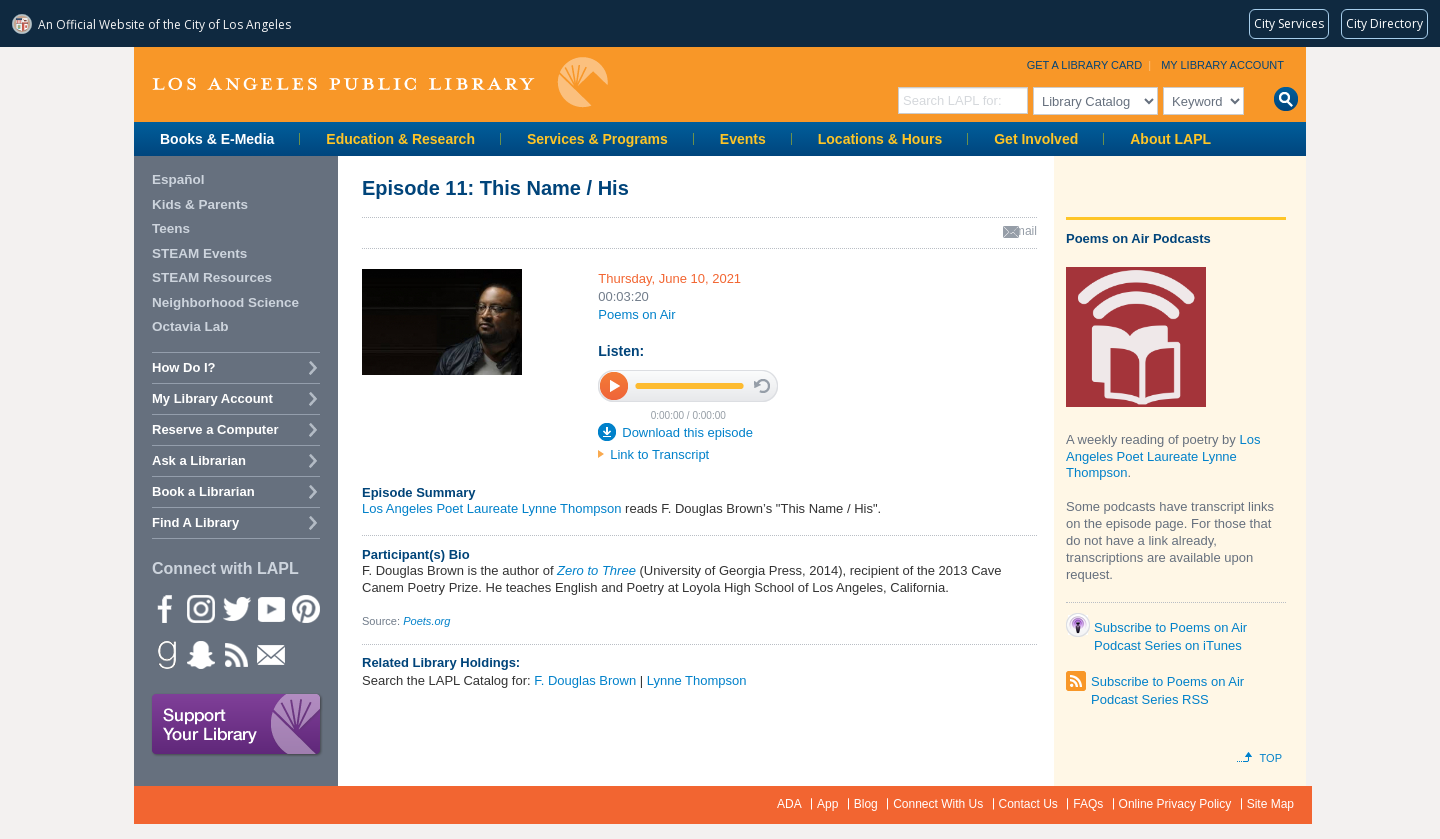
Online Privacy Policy (1175, 804)
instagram (200, 608)
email (1022, 231)
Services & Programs (597, 139)
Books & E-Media (217, 139)
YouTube (270, 608)
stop (762, 386)
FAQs (1088, 804)
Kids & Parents (200, 204)
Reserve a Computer (215, 429)
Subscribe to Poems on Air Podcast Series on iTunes (1170, 632)
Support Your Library (237, 725)
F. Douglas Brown (585, 680)
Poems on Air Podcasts (1138, 238)
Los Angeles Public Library (380, 82)
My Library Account (1222, 65)
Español (178, 179)
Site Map (1270, 804)
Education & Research (400, 139)
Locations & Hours (880, 139)
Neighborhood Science (225, 302)
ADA (789, 804)
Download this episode (687, 432)
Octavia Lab (190, 326)
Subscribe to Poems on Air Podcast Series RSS (1167, 683)
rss (235, 654)
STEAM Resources (212, 277)
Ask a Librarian (199, 460)
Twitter (235, 608)
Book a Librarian (203, 491)
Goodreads (165, 654)
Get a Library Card (1085, 65)
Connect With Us (938, 804)
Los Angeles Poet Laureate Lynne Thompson (491, 508)
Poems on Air (636, 314)
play (614, 385)
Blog (866, 804)
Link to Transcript (659, 454)
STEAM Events (199, 253)
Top (1271, 758)
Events (743, 139)
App (827, 804)
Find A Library (195, 522)
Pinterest (305, 608)
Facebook (165, 608)
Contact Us (1028, 804)
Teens (171, 228)
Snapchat (200, 654)
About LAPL (1170, 139)
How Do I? (184, 367)
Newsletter (270, 654)
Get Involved (1036, 139)
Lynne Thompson (697, 680)
